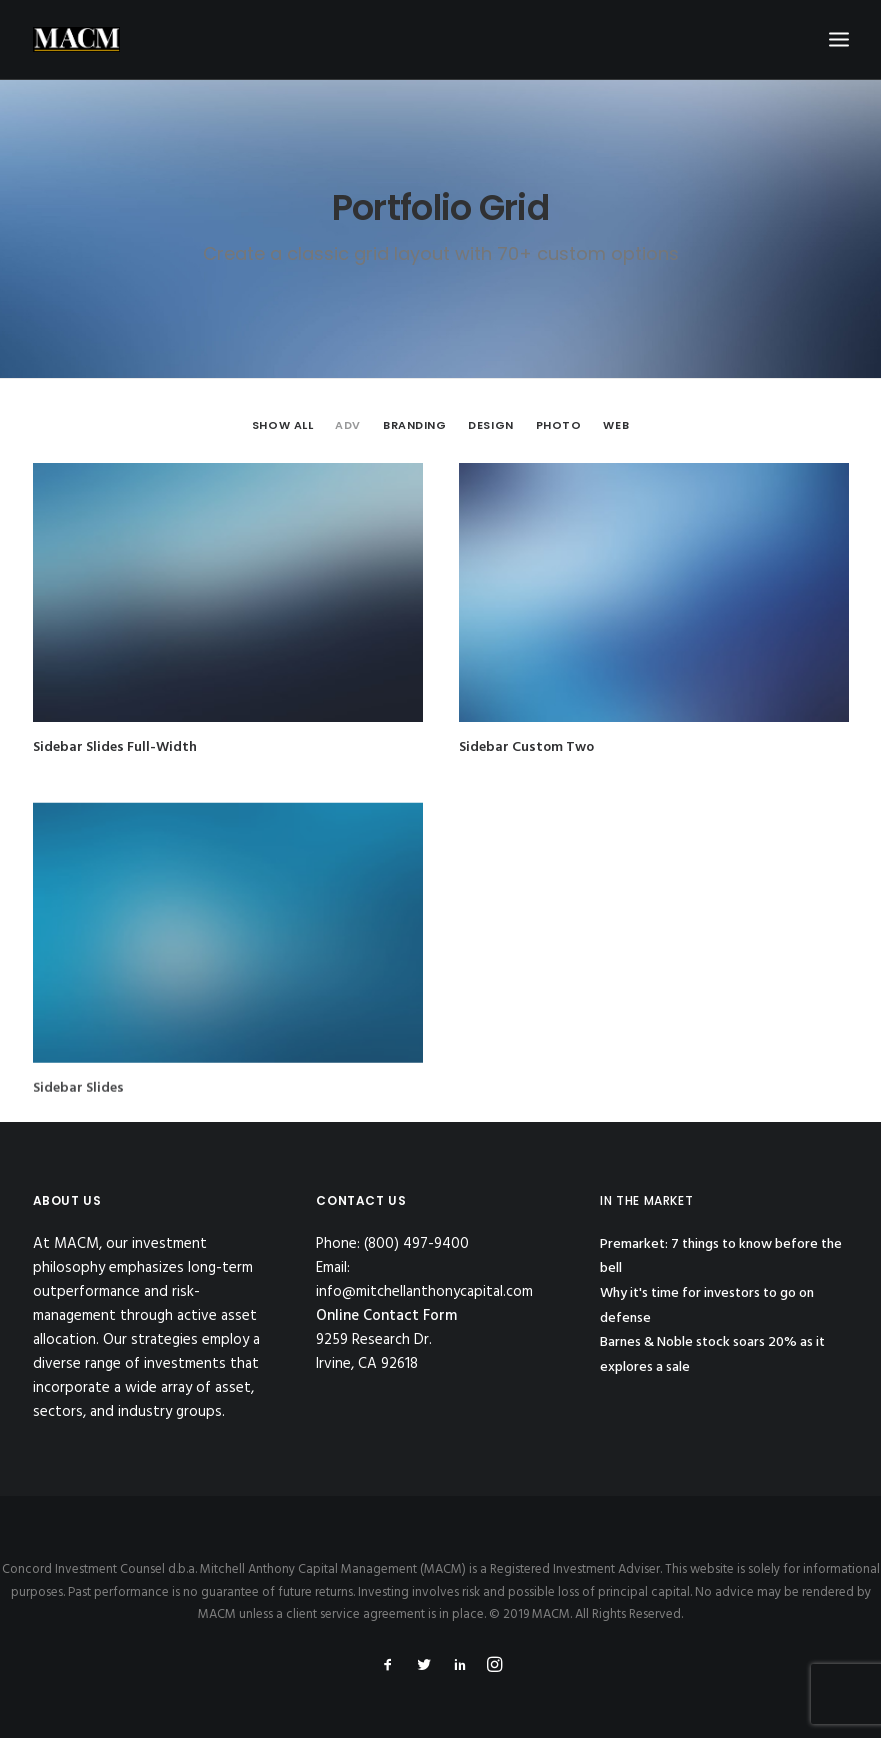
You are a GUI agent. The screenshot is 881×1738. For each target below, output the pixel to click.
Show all (282, 425)
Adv (348, 425)
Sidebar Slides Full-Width (115, 747)
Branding (414, 425)
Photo (559, 425)
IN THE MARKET (646, 1200)
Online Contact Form (386, 1316)
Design (490, 425)
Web (616, 425)
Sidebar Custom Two (526, 747)
